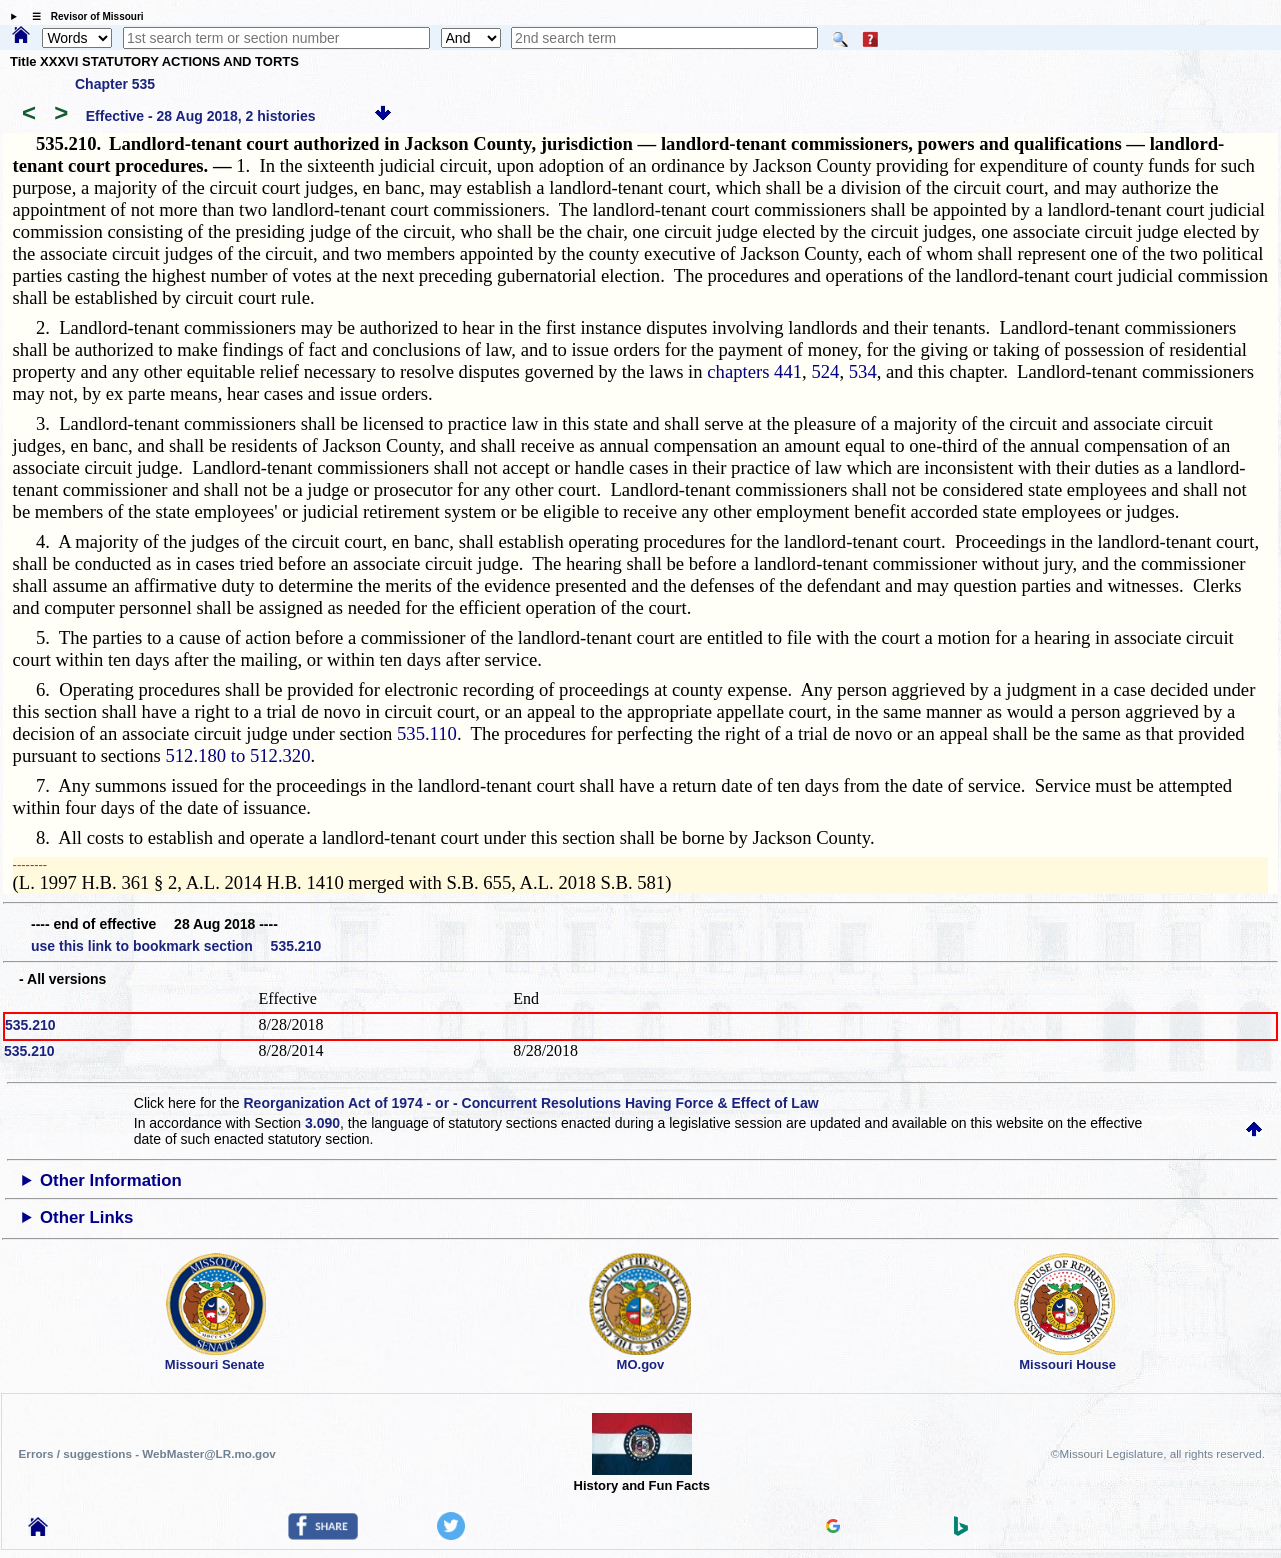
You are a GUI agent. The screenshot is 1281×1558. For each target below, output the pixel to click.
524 (825, 371)
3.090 (322, 1123)
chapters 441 (754, 371)
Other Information (111, 1180)
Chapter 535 (115, 84)
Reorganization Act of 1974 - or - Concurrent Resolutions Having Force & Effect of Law (530, 1103)
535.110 (427, 733)
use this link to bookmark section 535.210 (176, 946)
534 (863, 371)
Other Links (86, 1217)
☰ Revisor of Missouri (83, 16)
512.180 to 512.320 (237, 755)
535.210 (30, 1025)
